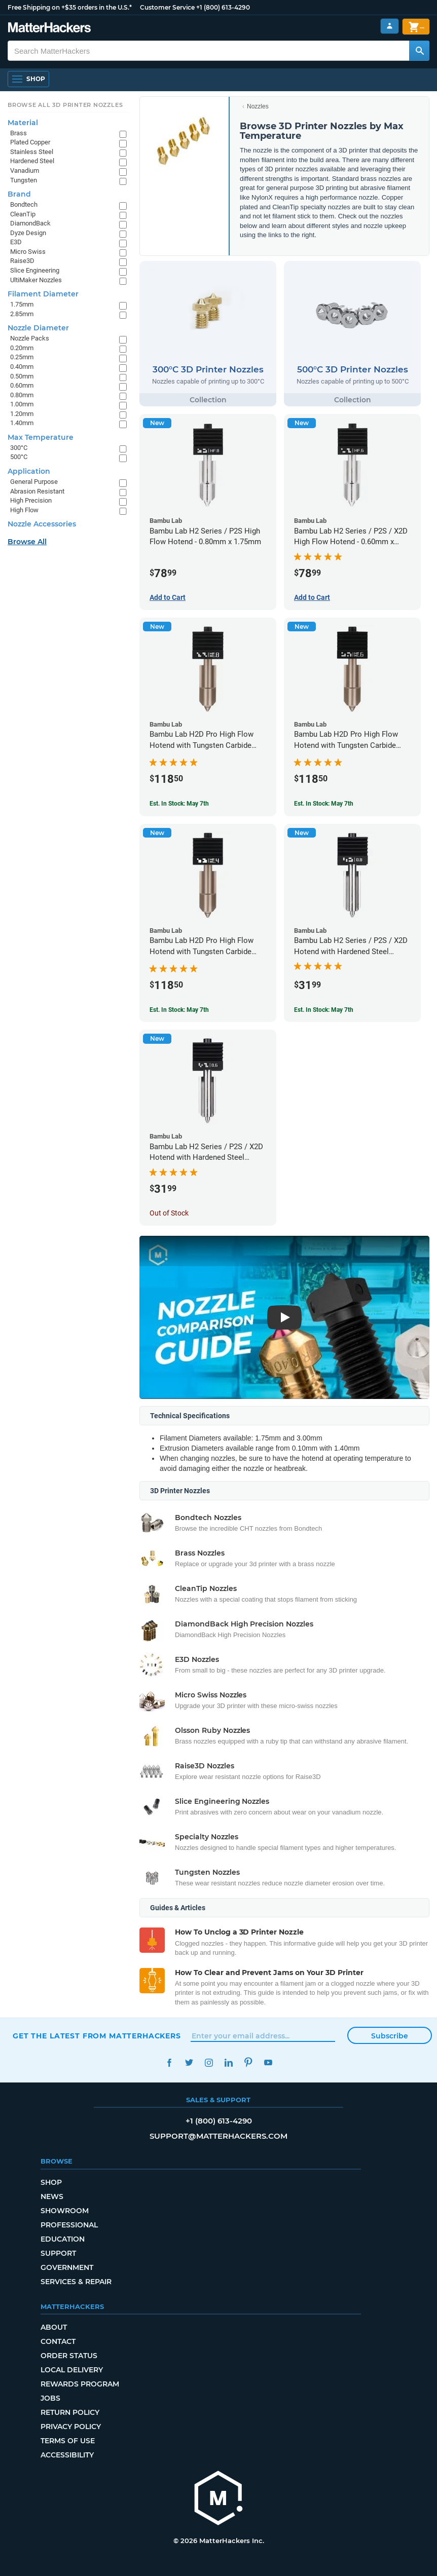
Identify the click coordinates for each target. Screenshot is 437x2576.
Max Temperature (41, 437)
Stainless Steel (31, 152)
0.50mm (21, 376)
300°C (18, 447)
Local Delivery (72, 2369)
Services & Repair (76, 2281)
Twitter (189, 2062)
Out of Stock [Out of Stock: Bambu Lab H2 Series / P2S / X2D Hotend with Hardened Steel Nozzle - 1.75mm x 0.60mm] (169, 1213)
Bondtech (24, 204)
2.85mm (21, 314)
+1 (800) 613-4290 (223, 7)
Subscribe (389, 2035)
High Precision (31, 500)
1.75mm (21, 304)
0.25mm (21, 357)
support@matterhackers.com (218, 2136)
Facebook (169, 2062)
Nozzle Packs (29, 338)
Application (29, 471)
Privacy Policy (71, 2426)
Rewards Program (80, 2384)
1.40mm (21, 423)
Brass (18, 133)
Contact (58, 2341)
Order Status (69, 2355)
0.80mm (21, 395)
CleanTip (22, 214)
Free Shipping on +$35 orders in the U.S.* (70, 7)
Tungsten (23, 180)
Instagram (208, 2062)
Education (63, 2239)
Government (67, 2267)
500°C (18, 457)
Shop (51, 2182)
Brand (19, 194)
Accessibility (67, 2454)
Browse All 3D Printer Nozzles (65, 104)
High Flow (24, 510)
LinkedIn (228, 2062)
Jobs (50, 2398)
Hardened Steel (32, 161)
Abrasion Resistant (37, 491)
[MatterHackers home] (218, 2499)
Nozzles (258, 106)
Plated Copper (30, 142)
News (52, 2196)
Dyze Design (28, 233)
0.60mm (21, 385)
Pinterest (248, 2062)
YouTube (268, 2062)
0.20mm (21, 348)
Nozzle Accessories (42, 523)
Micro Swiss (28, 251)
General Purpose (34, 481)
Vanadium (24, 170)
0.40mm (21, 366)
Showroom (65, 2210)
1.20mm (21, 414)
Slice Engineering (34, 270)
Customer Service (167, 7)
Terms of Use (68, 2440)
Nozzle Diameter (38, 327)
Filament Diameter (43, 293)
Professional (69, 2224)
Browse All (27, 541)
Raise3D (22, 260)
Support (58, 2253)
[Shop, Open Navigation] (28, 79)
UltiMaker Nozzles (36, 280)
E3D (16, 242)
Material (23, 122)
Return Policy (70, 2412)
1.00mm (21, 404)
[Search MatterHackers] (419, 51)
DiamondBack (30, 223)
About (54, 2327)
